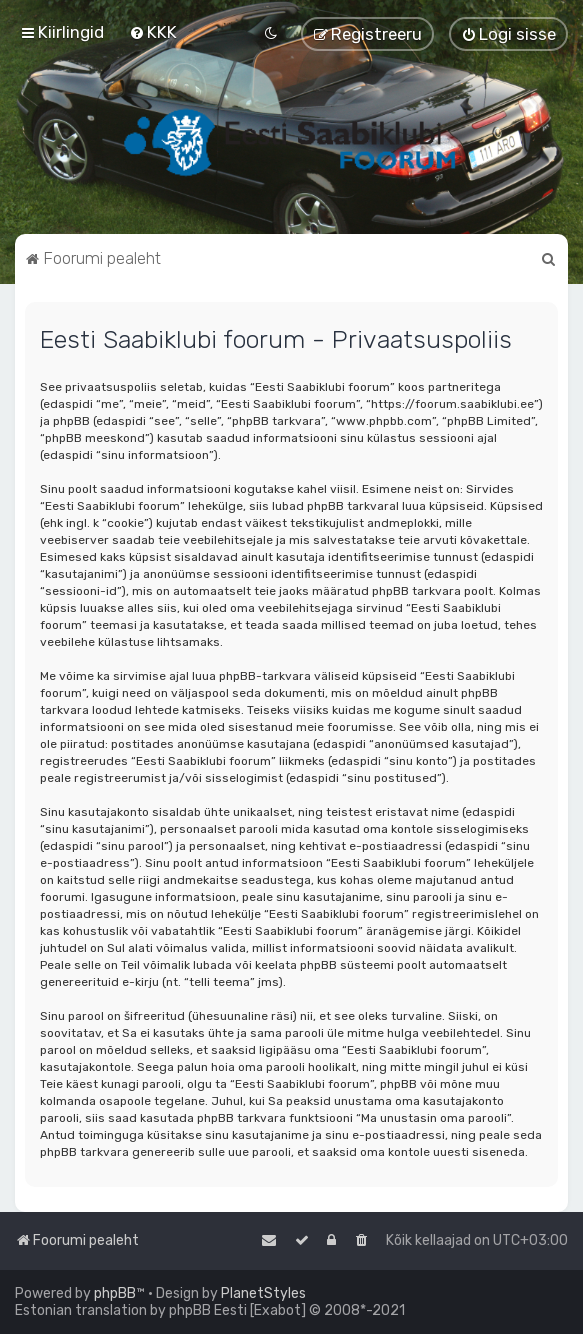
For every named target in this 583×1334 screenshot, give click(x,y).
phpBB (115, 1293)
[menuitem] (153, 32)
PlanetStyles (263, 1293)
